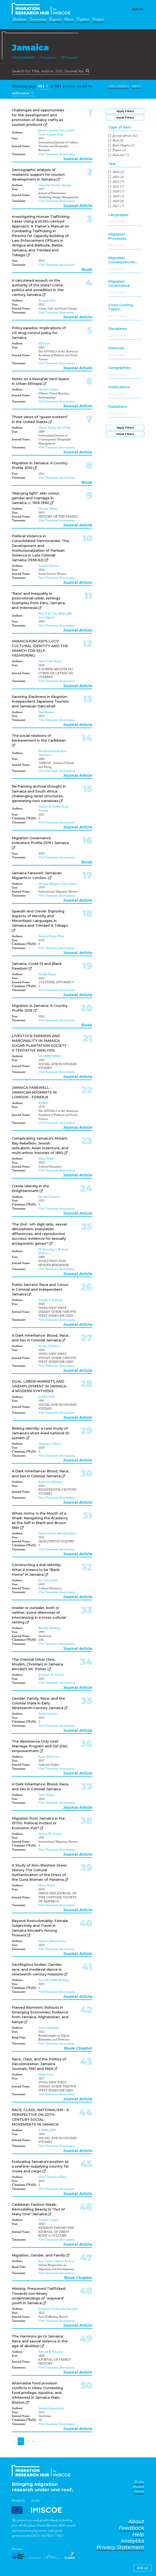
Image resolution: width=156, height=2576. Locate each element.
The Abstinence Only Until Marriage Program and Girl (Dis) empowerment (40, 1746)
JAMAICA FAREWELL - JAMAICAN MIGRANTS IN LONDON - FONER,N (34, 1092)
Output (98, 19)
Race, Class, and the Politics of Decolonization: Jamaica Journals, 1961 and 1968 (39, 2064)
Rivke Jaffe (65, 614)
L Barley (60, 1249)
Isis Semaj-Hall (48, 1580)
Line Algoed (46, 618)
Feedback (131, 2528)
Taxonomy (38, 19)
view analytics (118, 86)
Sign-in (137, 9)
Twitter (139, 2482)
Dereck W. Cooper (50, 1834)
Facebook (138, 2487)
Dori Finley (64, 428)
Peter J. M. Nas (47, 614)
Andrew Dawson (48, 566)
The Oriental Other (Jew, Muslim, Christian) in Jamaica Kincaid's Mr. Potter (37, 1664)
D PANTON (46, 1397)
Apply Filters (125, 111)
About (69, 19)
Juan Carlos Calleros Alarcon (56, 2261)
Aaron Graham (47, 1714)
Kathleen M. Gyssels (51, 1675)
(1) (119, 151)
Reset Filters (125, 117)
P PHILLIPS (47, 2130)
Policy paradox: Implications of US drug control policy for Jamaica (39, 333)
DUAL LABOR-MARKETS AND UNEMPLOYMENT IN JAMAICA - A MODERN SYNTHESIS (40, 1386)
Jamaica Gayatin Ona (51, 130)
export (136, 86)
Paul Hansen (46, 712)
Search (87, 71)
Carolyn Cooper (48, 2220)
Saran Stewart (47, 1533)
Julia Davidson (69, 2309)
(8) (117, 141)
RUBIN (43, 1103)
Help (138, 2534)
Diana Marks (46, 1885)
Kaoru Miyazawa (48, 1757)
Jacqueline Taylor (48, 2309)
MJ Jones (44, 343)
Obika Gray (45, 2074)
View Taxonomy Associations (56, 154)
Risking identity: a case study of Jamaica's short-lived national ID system (40, 1433)
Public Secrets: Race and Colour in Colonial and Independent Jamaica (40, 1289)
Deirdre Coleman (49, 1197)
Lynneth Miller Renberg (53, 1980)
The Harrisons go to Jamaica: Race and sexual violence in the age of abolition (40, 2341)
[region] (125, 189)
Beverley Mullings (49, 1628)
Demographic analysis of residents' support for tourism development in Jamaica (38, 175)
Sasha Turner (46, 1795)
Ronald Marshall (48, 751)
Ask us (142, 2568)
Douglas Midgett (49, 884)
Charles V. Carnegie (50, 1300)
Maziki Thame (47, 974)
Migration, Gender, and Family (38, 2255)
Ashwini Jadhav (66, 1533)
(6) (118, 202)
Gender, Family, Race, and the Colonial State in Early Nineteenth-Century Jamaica (38, 1703)
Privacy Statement (120, 2547)
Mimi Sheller (46, 1159)
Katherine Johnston (50, 1482)
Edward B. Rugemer (50, 2352)
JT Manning (46, 1249)
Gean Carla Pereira (50, 661)
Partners (40, 2510)
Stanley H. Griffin (49, 807)
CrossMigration (42, 8)
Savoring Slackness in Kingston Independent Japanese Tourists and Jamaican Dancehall (40, 701)
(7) (120, 156)
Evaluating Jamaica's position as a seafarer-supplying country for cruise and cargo (40, 2166)
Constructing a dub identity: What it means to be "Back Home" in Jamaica (36, 1570)
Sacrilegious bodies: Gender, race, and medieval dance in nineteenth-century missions (37, 1969)
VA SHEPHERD (49, 1056)
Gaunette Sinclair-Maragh (54, 185)
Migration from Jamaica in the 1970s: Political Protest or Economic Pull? (38, 1823)
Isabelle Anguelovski (51, 2408)
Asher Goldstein (48, 2028)
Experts (55, 19)
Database (20, 19)
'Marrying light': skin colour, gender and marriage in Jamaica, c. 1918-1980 (36, 498)
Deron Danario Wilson (52, 2177)
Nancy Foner (69, 884)
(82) (125, 136)
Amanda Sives (47, 301)
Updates (83, 19)
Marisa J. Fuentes (49, 1346)
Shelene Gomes (48, 389)
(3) (123, 146)
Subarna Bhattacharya (52, 1941)
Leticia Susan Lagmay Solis (56, 132)
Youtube (139, 2492)
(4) (118, 177)
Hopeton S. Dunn (49, 1444)
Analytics (132, 2541)
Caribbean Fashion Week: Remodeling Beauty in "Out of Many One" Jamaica (38, 2209)
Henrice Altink (47, 509)
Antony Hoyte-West (51, 936)
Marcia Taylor (46, 428)
